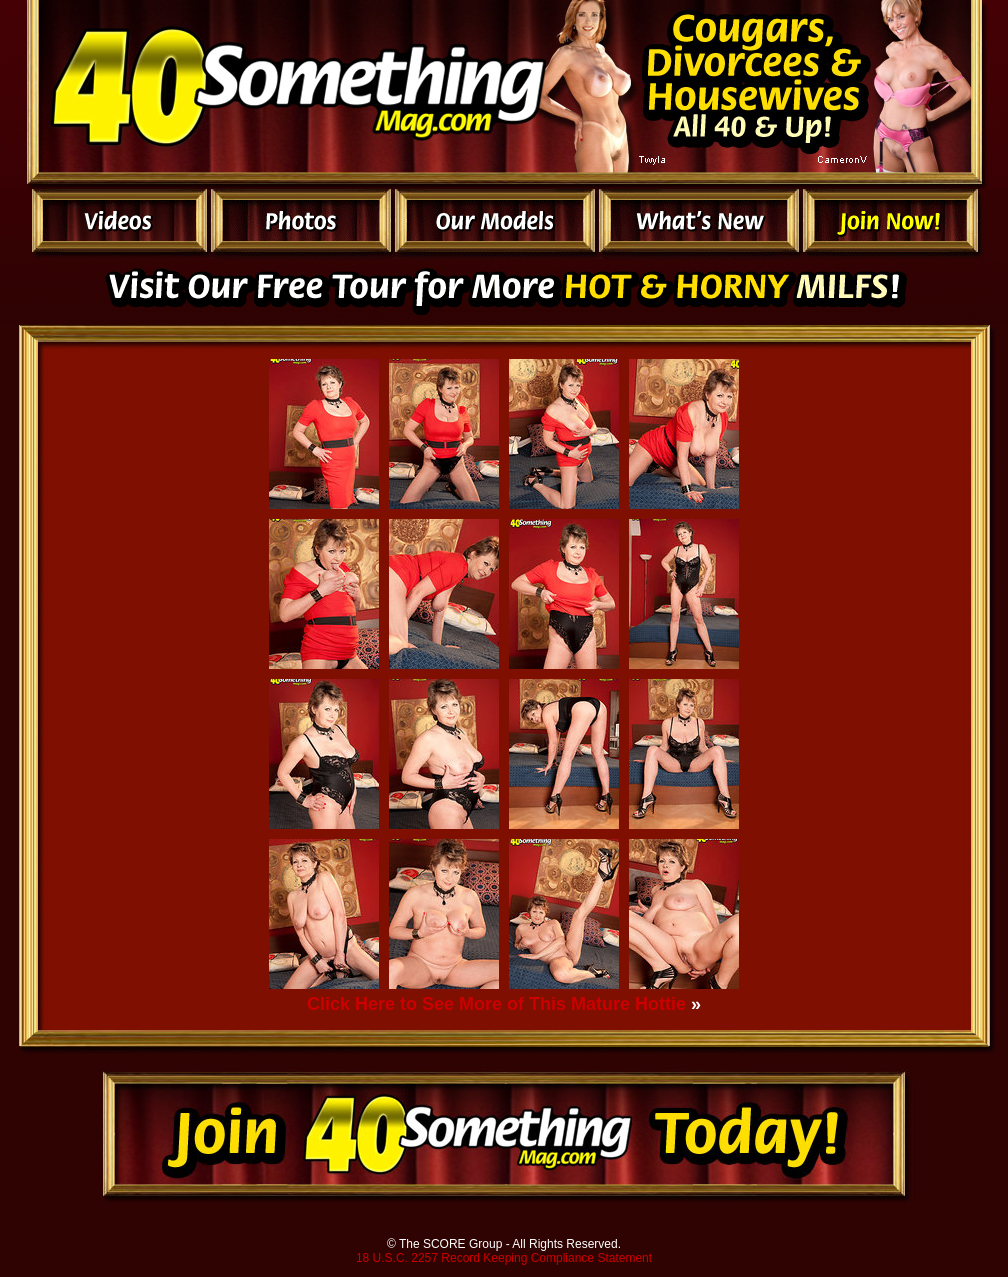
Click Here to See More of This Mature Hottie (496, 1004)
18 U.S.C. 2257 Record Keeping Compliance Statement (504, 1258)
